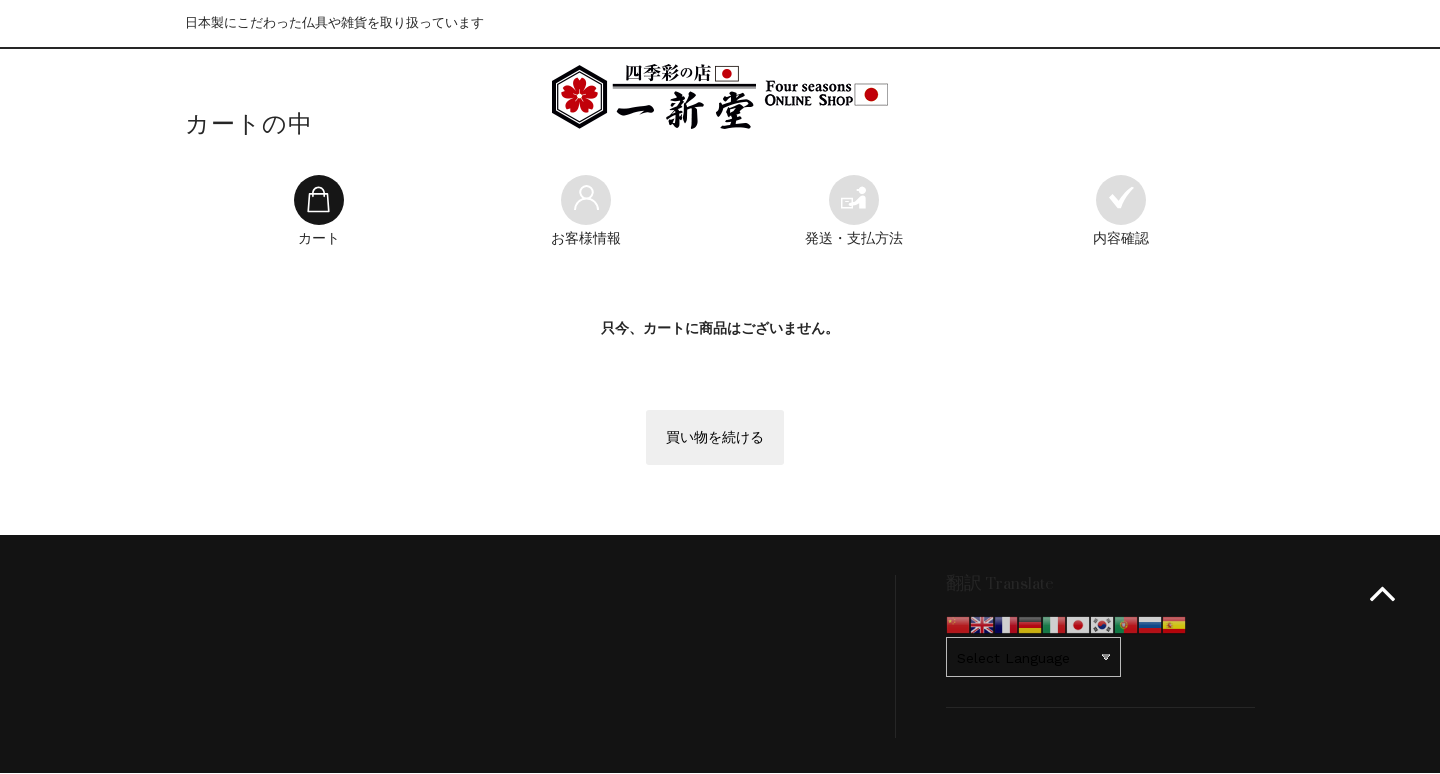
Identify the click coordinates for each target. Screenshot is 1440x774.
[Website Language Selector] (1033, 658)
